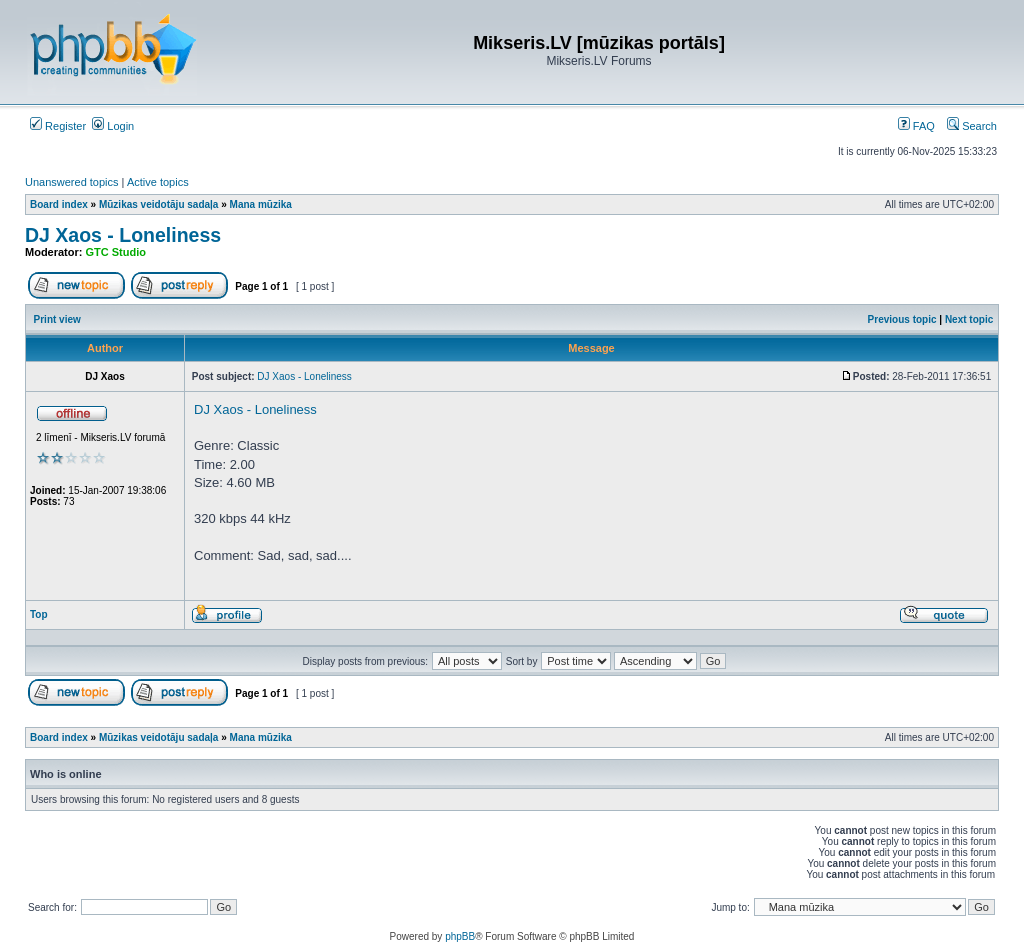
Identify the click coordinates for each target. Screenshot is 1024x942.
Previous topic (902, 319)
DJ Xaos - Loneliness (123, 235)
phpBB (460, 936)
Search (972, 126)
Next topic (969, 319)
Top (39, 614)
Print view (57, 319)
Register (58, 126)
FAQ (916, 126)
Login (113, 126)
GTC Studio (116, 252)
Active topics (158, 182)
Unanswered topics (72, 182)
